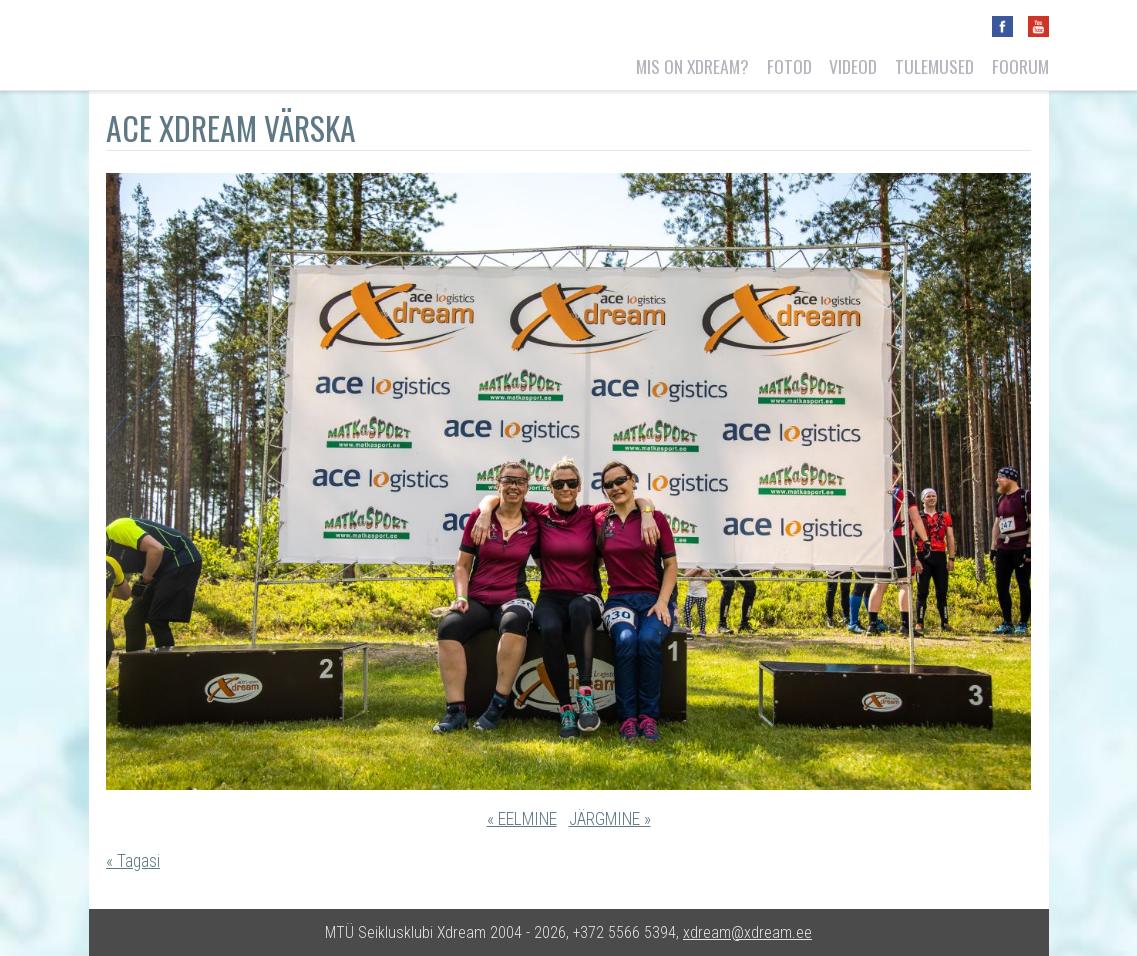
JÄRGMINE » (610, 819)
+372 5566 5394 (624, 932)
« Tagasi (133, 861)
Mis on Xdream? (692, 66)
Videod (853, 66)
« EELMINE (522, 819)
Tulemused (934, 66)
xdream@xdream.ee (747, 932)
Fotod (789, 66)
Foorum (1020, 66)
